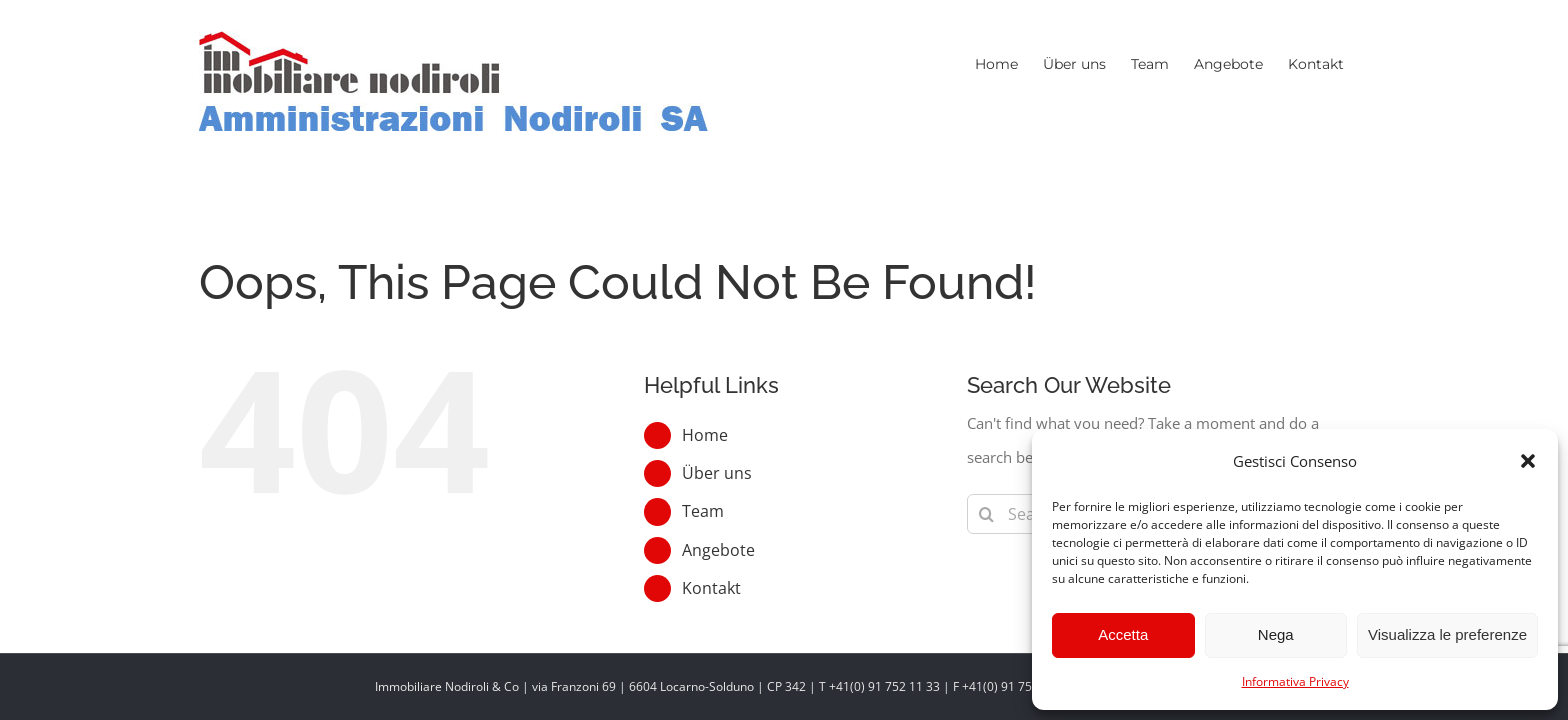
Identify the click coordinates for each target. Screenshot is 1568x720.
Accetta (1123, 634)
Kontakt (711, 588)
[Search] (987, 514)
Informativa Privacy (1295, 681)
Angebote (718, 550)
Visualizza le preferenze (1447, 634)
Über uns (717, 473)
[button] (1528, 461)
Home (705, 435)
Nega (1276, 634)
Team (703, 511)
